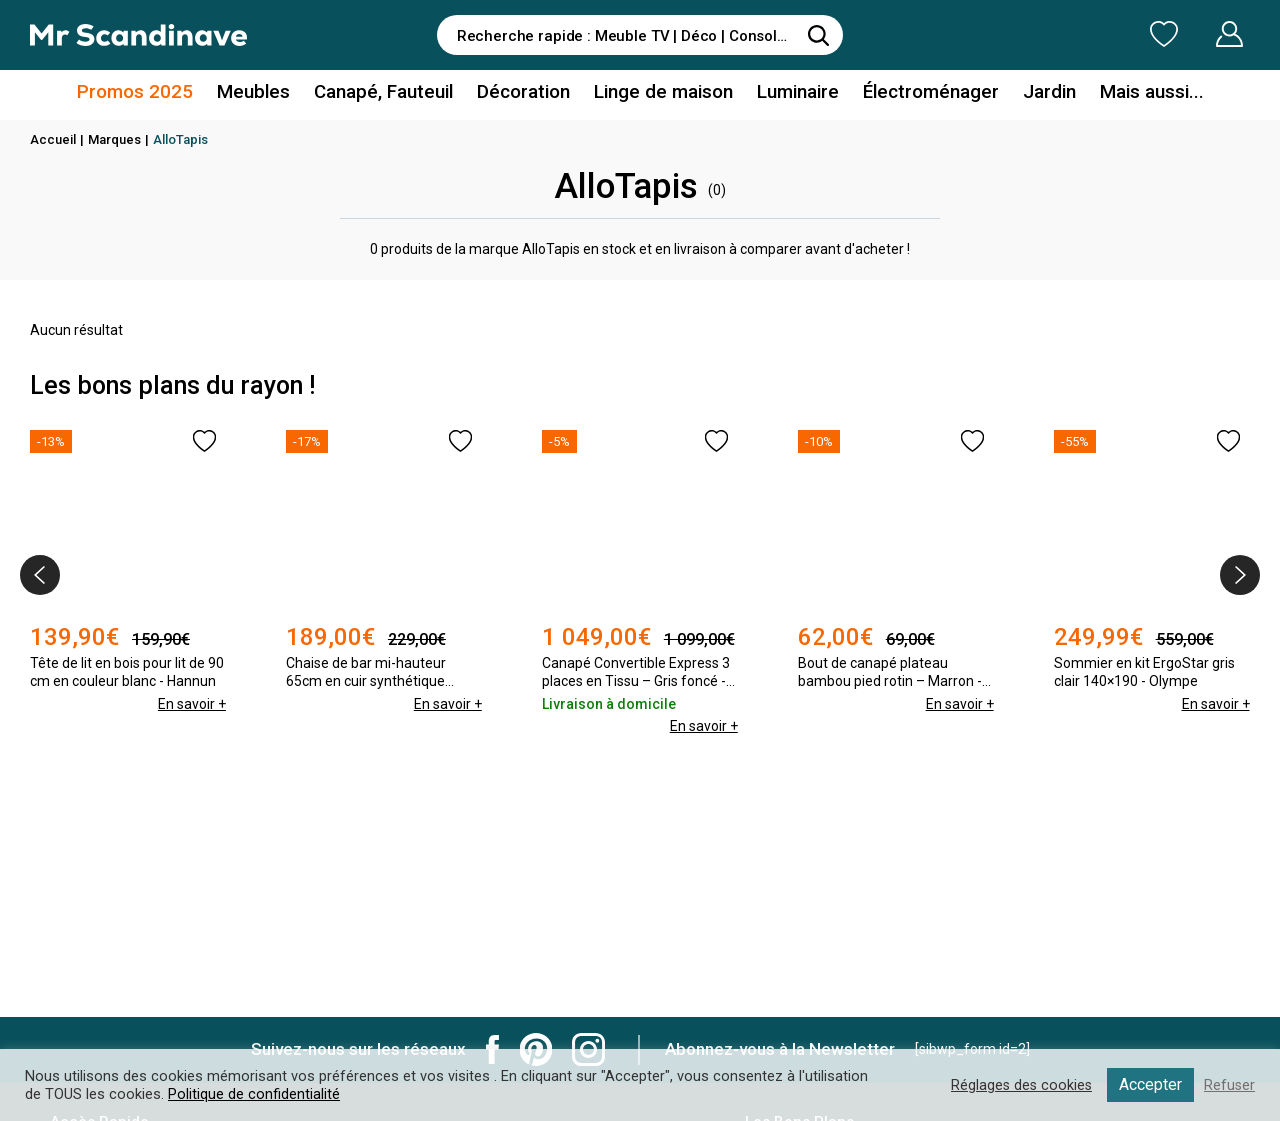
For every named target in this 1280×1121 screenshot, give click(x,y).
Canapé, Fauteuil (390, 93)
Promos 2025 (153, 93)
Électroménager (921, 93)
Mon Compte (1191, 34)
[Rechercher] (818, 35)
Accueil (53, 139)
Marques (114, 139)
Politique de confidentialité (254, 1094)
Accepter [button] (1149, 1084)
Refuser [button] (1229, 1085)
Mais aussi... (1134, 93)
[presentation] (40, 575)
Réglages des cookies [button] (1019, 1085)
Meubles (265, 93)
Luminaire (792, 93)
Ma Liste (1059, 34)
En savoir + (191, 704)
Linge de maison (662, 93)
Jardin (1036, 93)
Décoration (527, 93)
